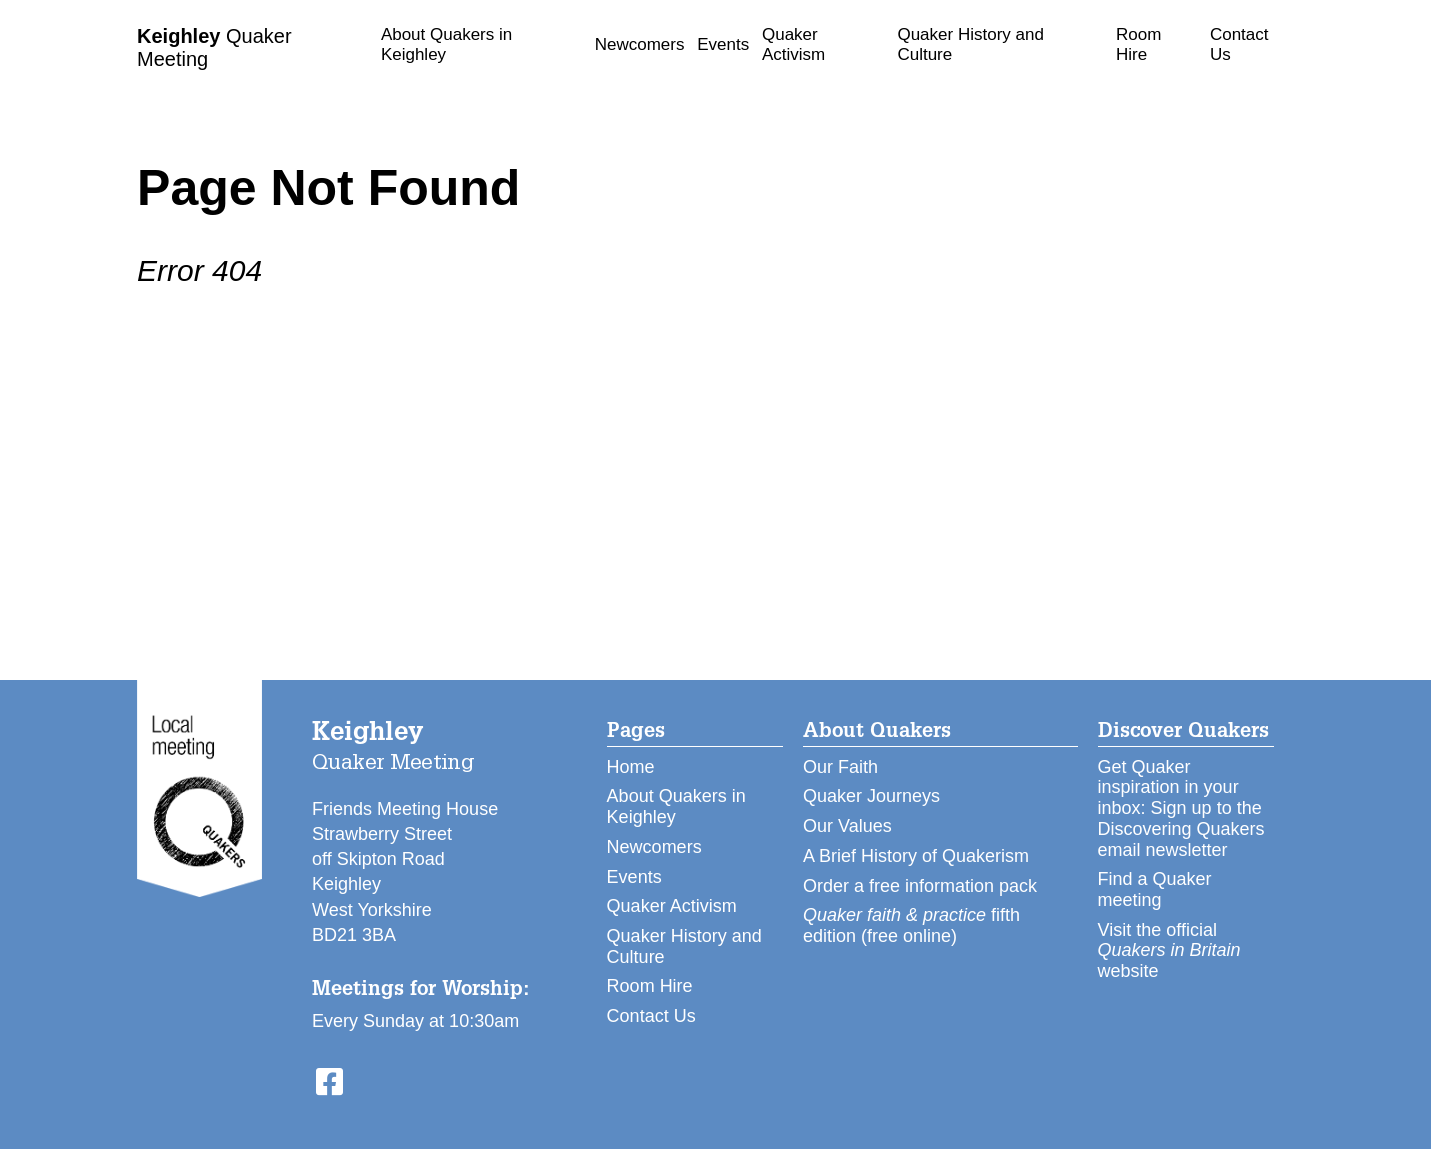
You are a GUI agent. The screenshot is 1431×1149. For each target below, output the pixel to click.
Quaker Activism (793, 44)
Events (723, 44)
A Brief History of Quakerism (916, 856)
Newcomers (640, 44)
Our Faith (840, 767)
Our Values (847, 826)
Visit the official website (1169, 950)
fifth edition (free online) (911, 925)
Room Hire (1138, 44)
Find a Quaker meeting (1155, 889)
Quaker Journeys (871, 796)
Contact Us (1239, 44)
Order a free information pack (920, 886)
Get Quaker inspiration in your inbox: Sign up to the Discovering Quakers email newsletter (1181, 808)
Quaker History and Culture (970, 44)
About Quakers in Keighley (446, 44)
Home (631, 767)
